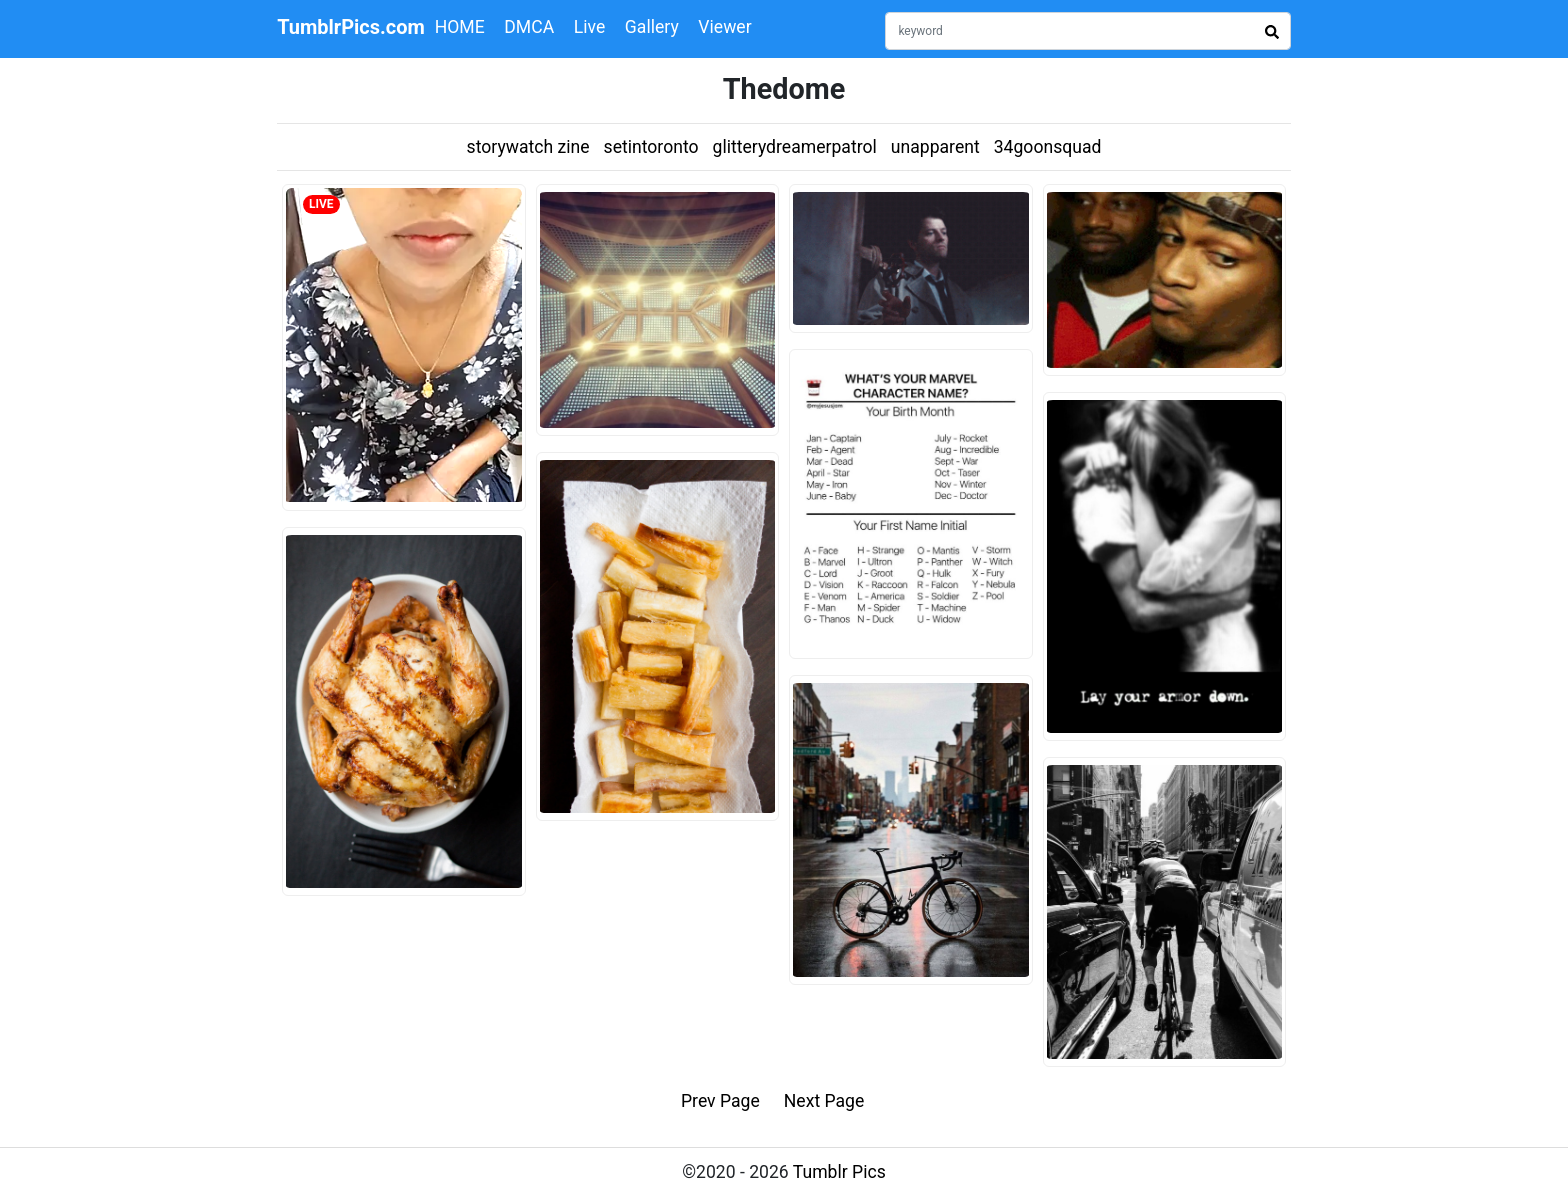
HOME (460, 27)
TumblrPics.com (351, 27)
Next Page (824, 1101)
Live (590, 27)
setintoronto (651, 147)
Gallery (652, 27)
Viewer (724, 27)
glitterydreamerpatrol (795, 147)
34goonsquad (1048, 147)
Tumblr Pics (839, 1172)
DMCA (529, 27)
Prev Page (720, 1101)
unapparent (935, 147)
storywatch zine (528, 147)
